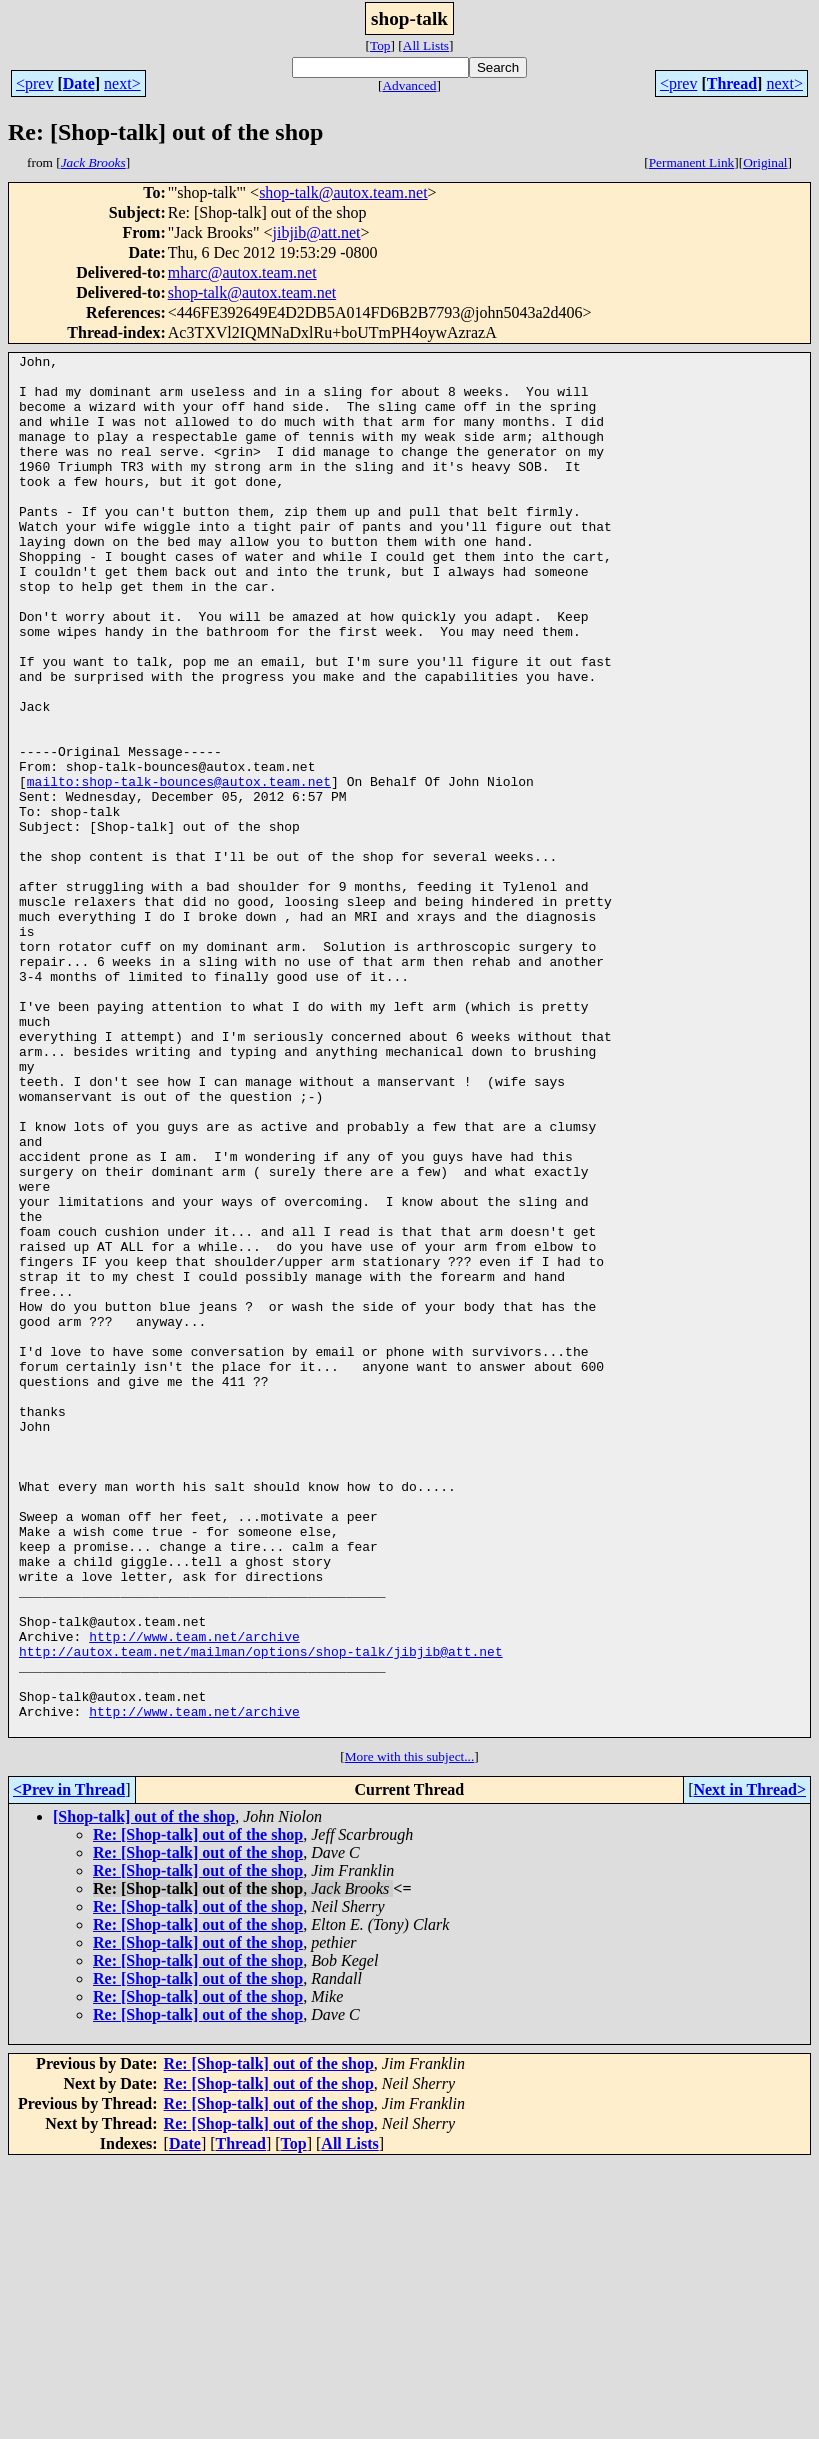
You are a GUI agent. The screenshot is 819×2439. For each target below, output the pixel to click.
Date (79, 83)
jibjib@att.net (316, 232)
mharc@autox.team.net (242, 272)
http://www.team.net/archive (194, 1894)
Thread (732, 83)
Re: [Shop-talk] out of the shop (198, 2110)
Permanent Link (692, 162)
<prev (34, 83)
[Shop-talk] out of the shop (144, 2092)
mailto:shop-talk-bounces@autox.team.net (179, 868)
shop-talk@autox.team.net (343, 192)
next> (122, 83)
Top (380, 45)
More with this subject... (410, 2032)
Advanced (409, 85)
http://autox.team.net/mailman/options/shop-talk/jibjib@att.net (261, 1912)
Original (765, 162)
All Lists (426, 45)
